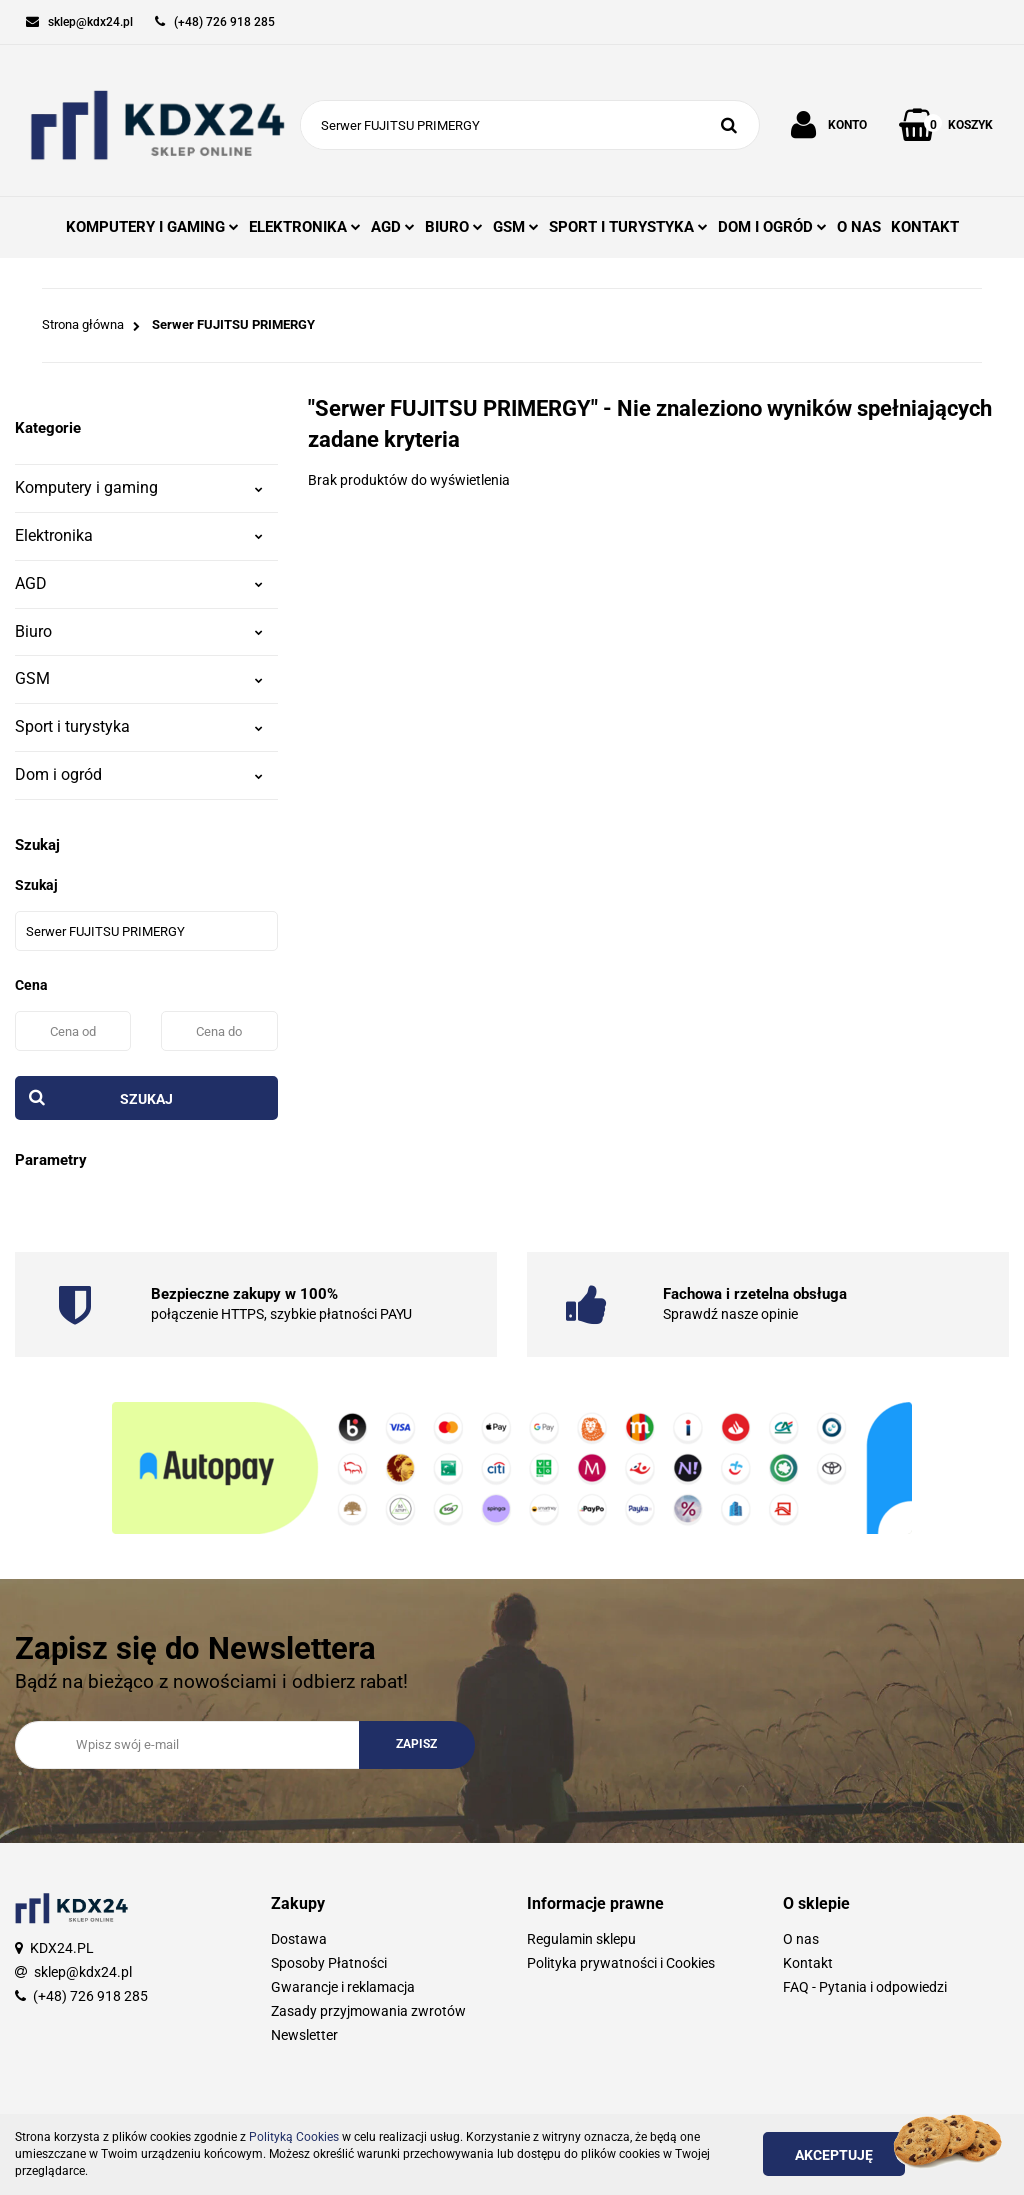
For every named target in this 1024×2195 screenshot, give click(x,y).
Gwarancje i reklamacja (343, 1987)
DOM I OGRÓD (772, 227)
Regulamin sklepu (581, 1939)
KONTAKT (925, 227)
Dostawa (299, 1939)
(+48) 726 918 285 (90, 1996)
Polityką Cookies (294, 2137)
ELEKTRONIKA (305, 227)
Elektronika (139, 535)
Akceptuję (834, 2155)
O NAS (859, 227)
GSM (516, 227)
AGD (393, 227)
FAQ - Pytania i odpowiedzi (865, 1987)
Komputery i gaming (139, 487)
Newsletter (304, 2035)
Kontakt (808, 1963)
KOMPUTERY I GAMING (152, 227)
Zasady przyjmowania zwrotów (368, 2011)
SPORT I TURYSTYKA (628, 227)
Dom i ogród (139, 774)
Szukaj (146, 1099)
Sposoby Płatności (329, 1963)
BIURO (454, 227)
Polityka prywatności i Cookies (621, 1963)
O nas (801, 1939)
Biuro (139, 631)
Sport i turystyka (139, 726)
